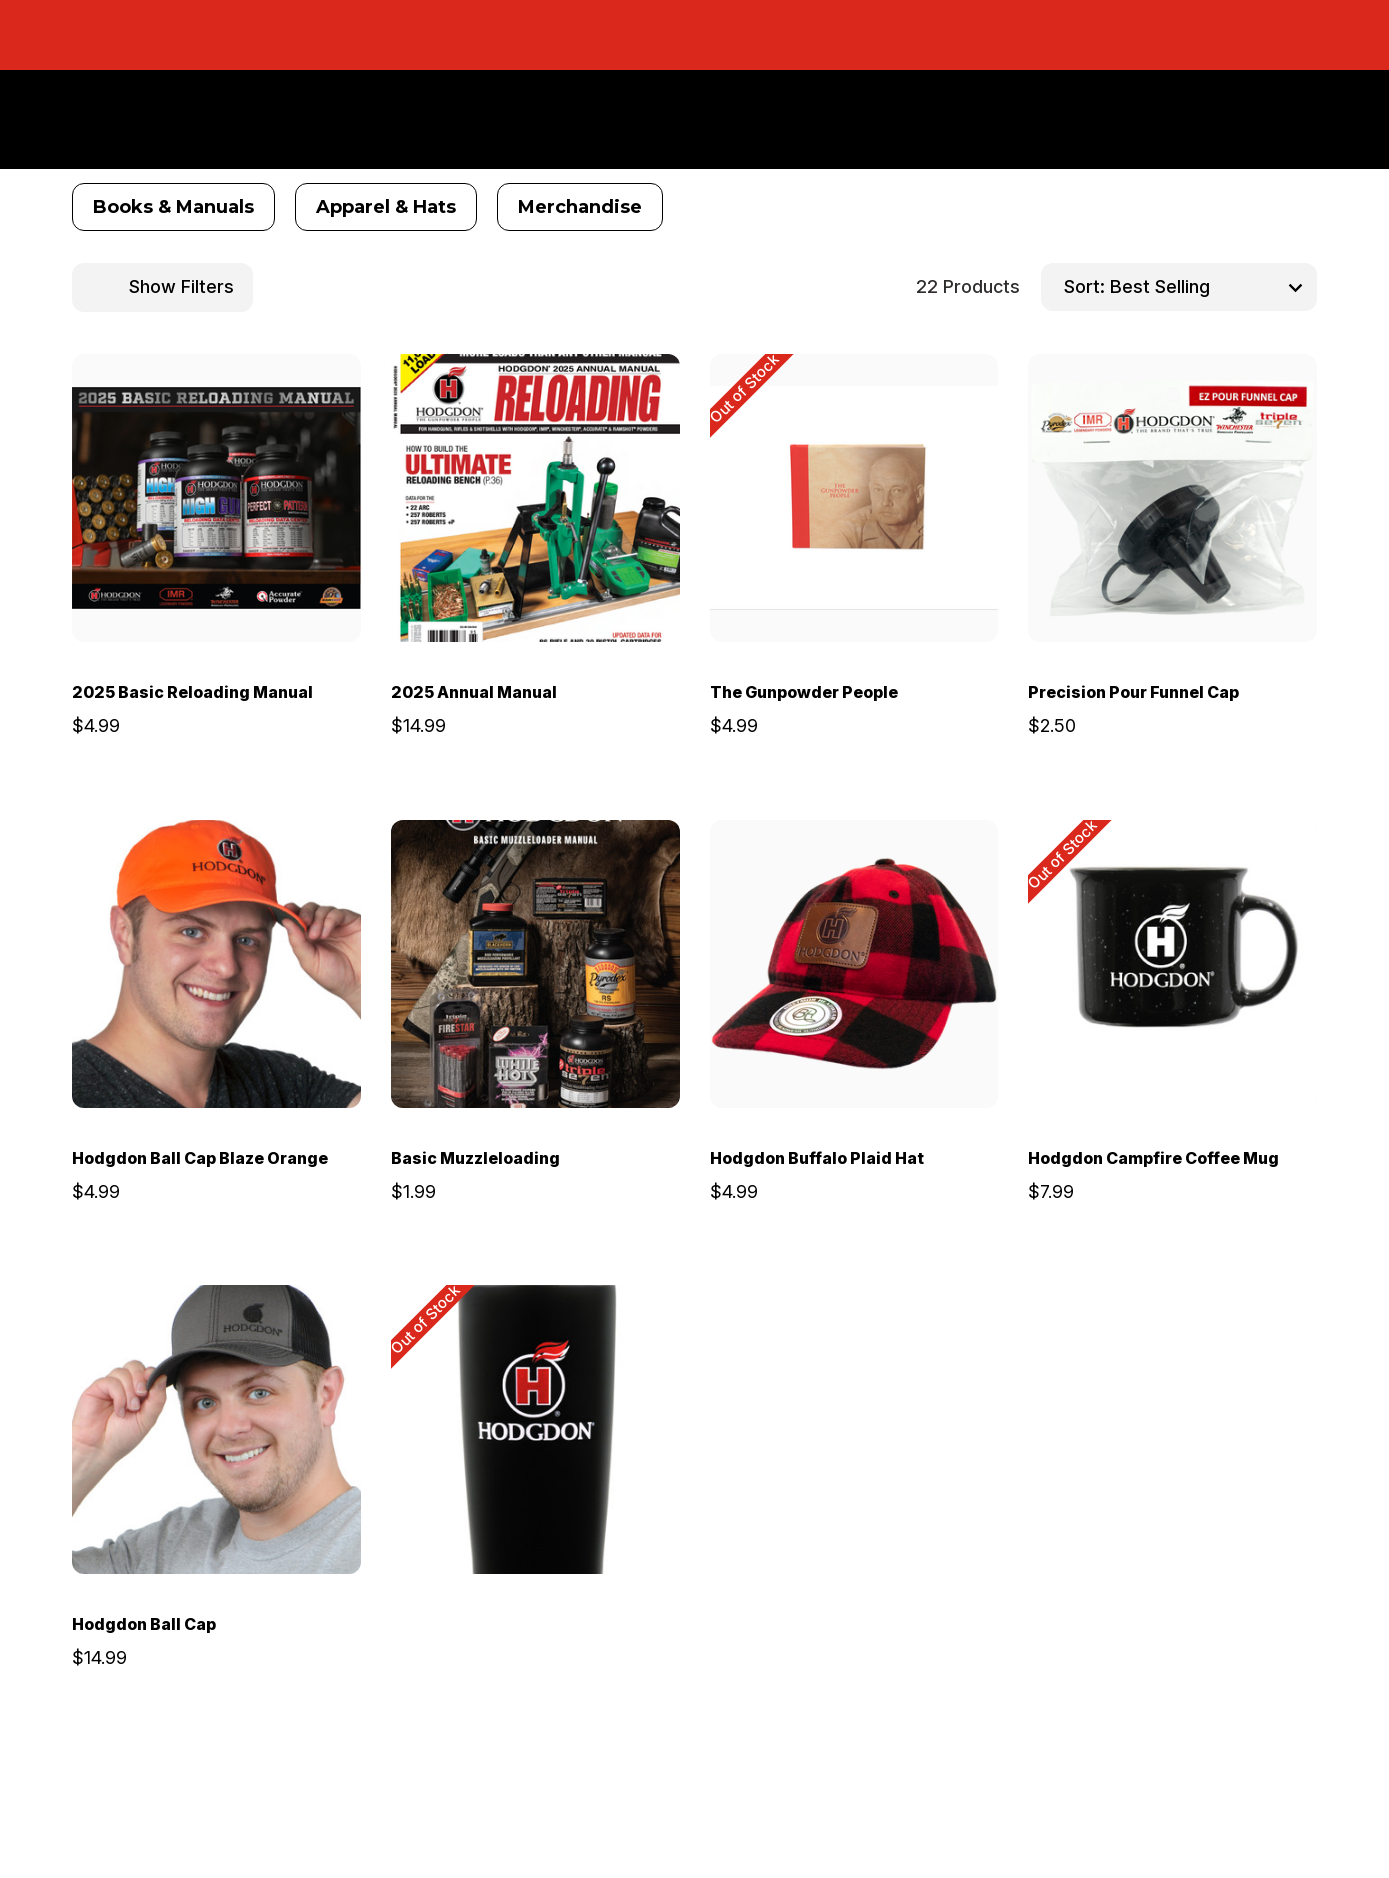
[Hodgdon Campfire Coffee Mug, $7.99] (1172, 964)
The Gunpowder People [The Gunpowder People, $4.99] (804, 692)
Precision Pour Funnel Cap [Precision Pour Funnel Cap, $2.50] (1133, 692)
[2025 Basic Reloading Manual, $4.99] (216, 498)
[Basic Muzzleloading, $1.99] (535, 964)
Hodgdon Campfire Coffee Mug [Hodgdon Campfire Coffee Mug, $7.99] (1153, 1158)
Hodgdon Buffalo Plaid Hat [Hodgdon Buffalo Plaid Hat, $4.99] (817, 1158)
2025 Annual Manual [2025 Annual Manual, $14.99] (474, 692)
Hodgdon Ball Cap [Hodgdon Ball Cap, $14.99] (144, 1624)
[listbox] (1211, 287)
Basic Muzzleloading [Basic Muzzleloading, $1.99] (475, 1158)
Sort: (1084, 286)
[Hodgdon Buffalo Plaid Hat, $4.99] (854, 964)
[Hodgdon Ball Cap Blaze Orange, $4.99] (216, 964)
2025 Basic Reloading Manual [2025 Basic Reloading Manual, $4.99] (192, 692)
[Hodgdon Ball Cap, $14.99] (216, 1429)
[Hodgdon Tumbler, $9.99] (535, 1429)
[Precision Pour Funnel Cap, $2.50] (1172, 498)
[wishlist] (290, 390)
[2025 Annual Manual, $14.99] (535, 498)
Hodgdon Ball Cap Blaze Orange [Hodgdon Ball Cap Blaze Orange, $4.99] (200, 1158)
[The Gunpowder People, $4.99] (854, 498)
